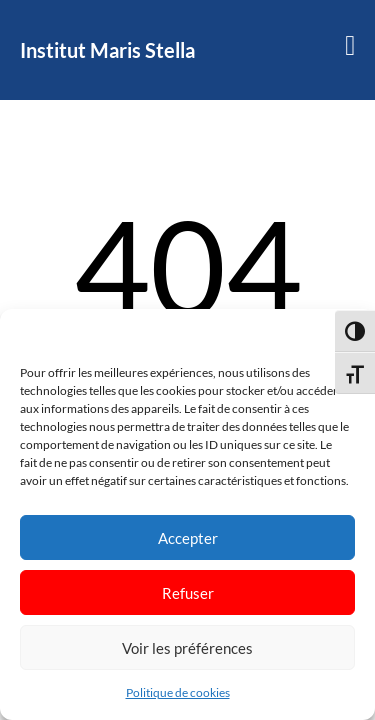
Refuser (188, 593)
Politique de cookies (178, 692)
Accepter (188, 538)
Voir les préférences (187, 648)
